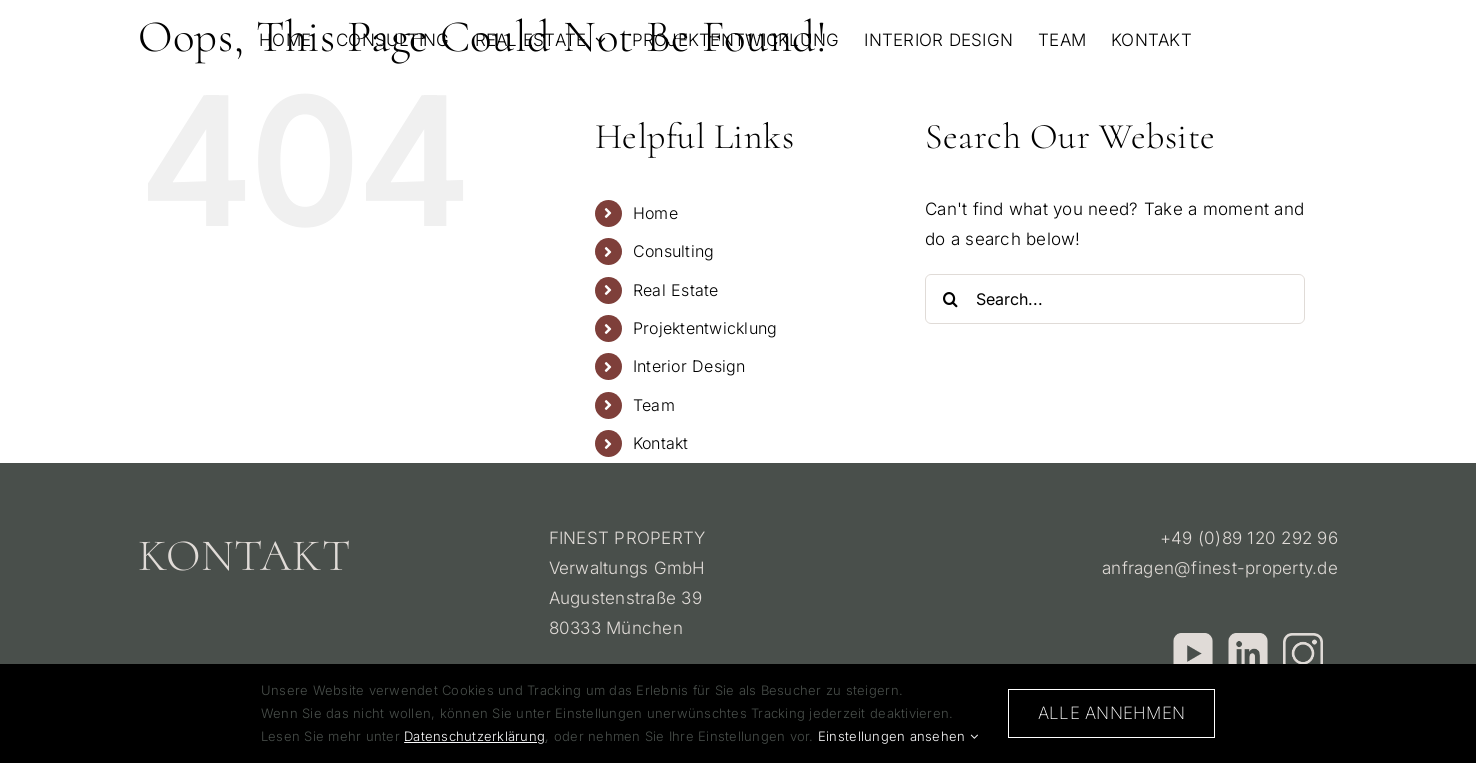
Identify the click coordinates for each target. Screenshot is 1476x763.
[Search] (950, 299)
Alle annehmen (1111, 713)
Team (654, 405)
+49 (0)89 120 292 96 (1249, 538)
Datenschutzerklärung (474, 736)
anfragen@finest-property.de (1220, 568)
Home (655, 213)
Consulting (674, 251)
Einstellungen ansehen (898, 736)
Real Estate (676, 290)
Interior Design (689, 366)
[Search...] (1115, 299)
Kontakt (661, 443)
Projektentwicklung (705, 328)
